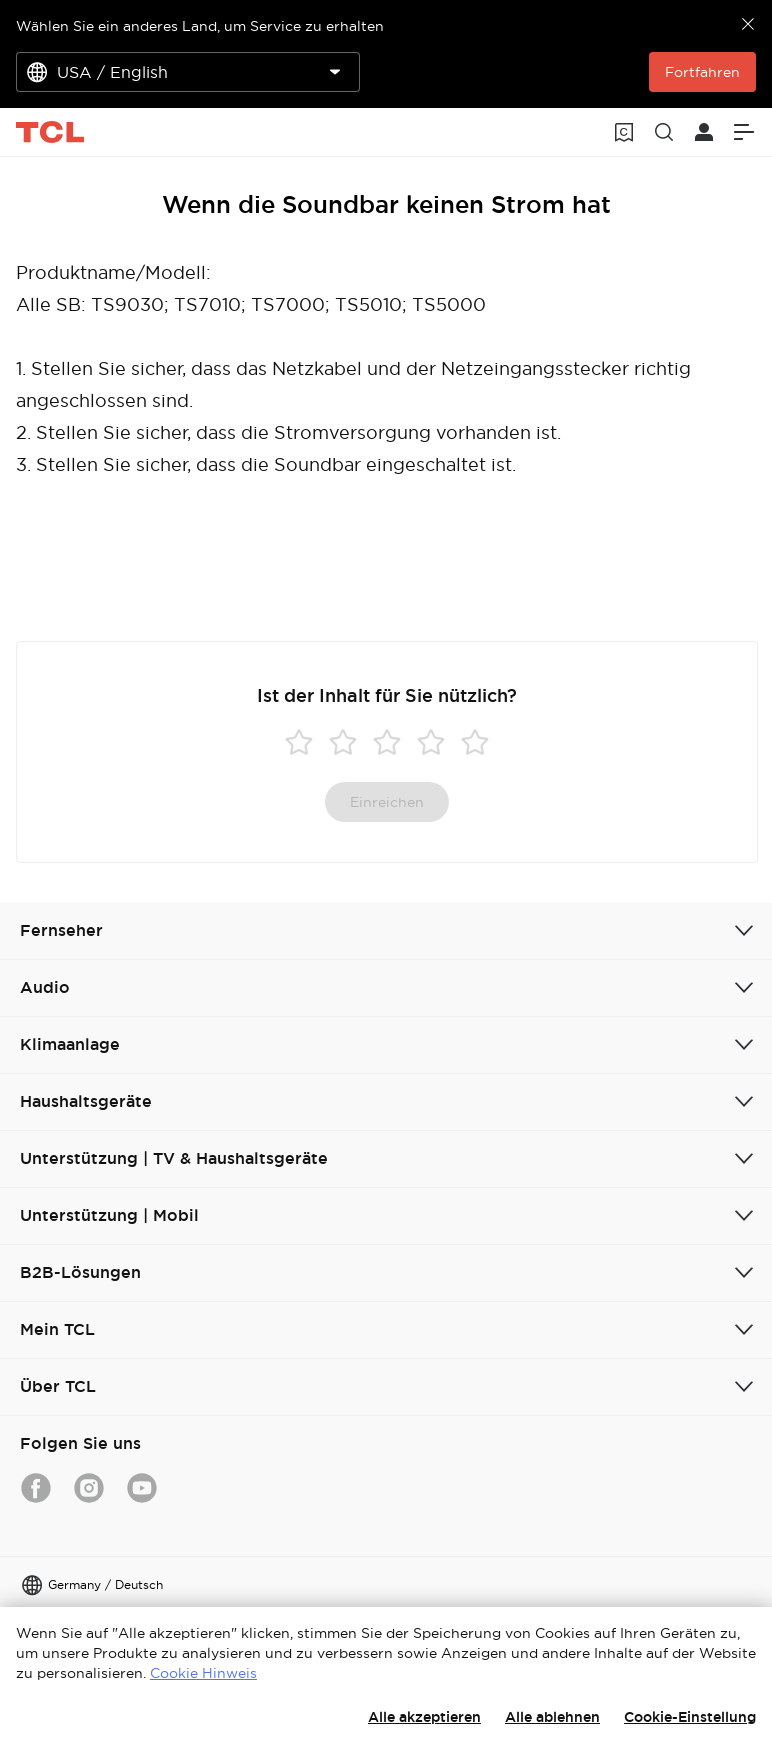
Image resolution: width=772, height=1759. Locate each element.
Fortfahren (702, 72)
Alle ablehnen (552, 1717)
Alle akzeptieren (424, 1717)
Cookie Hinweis (203, 1673)
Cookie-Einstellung (690, 1717)
